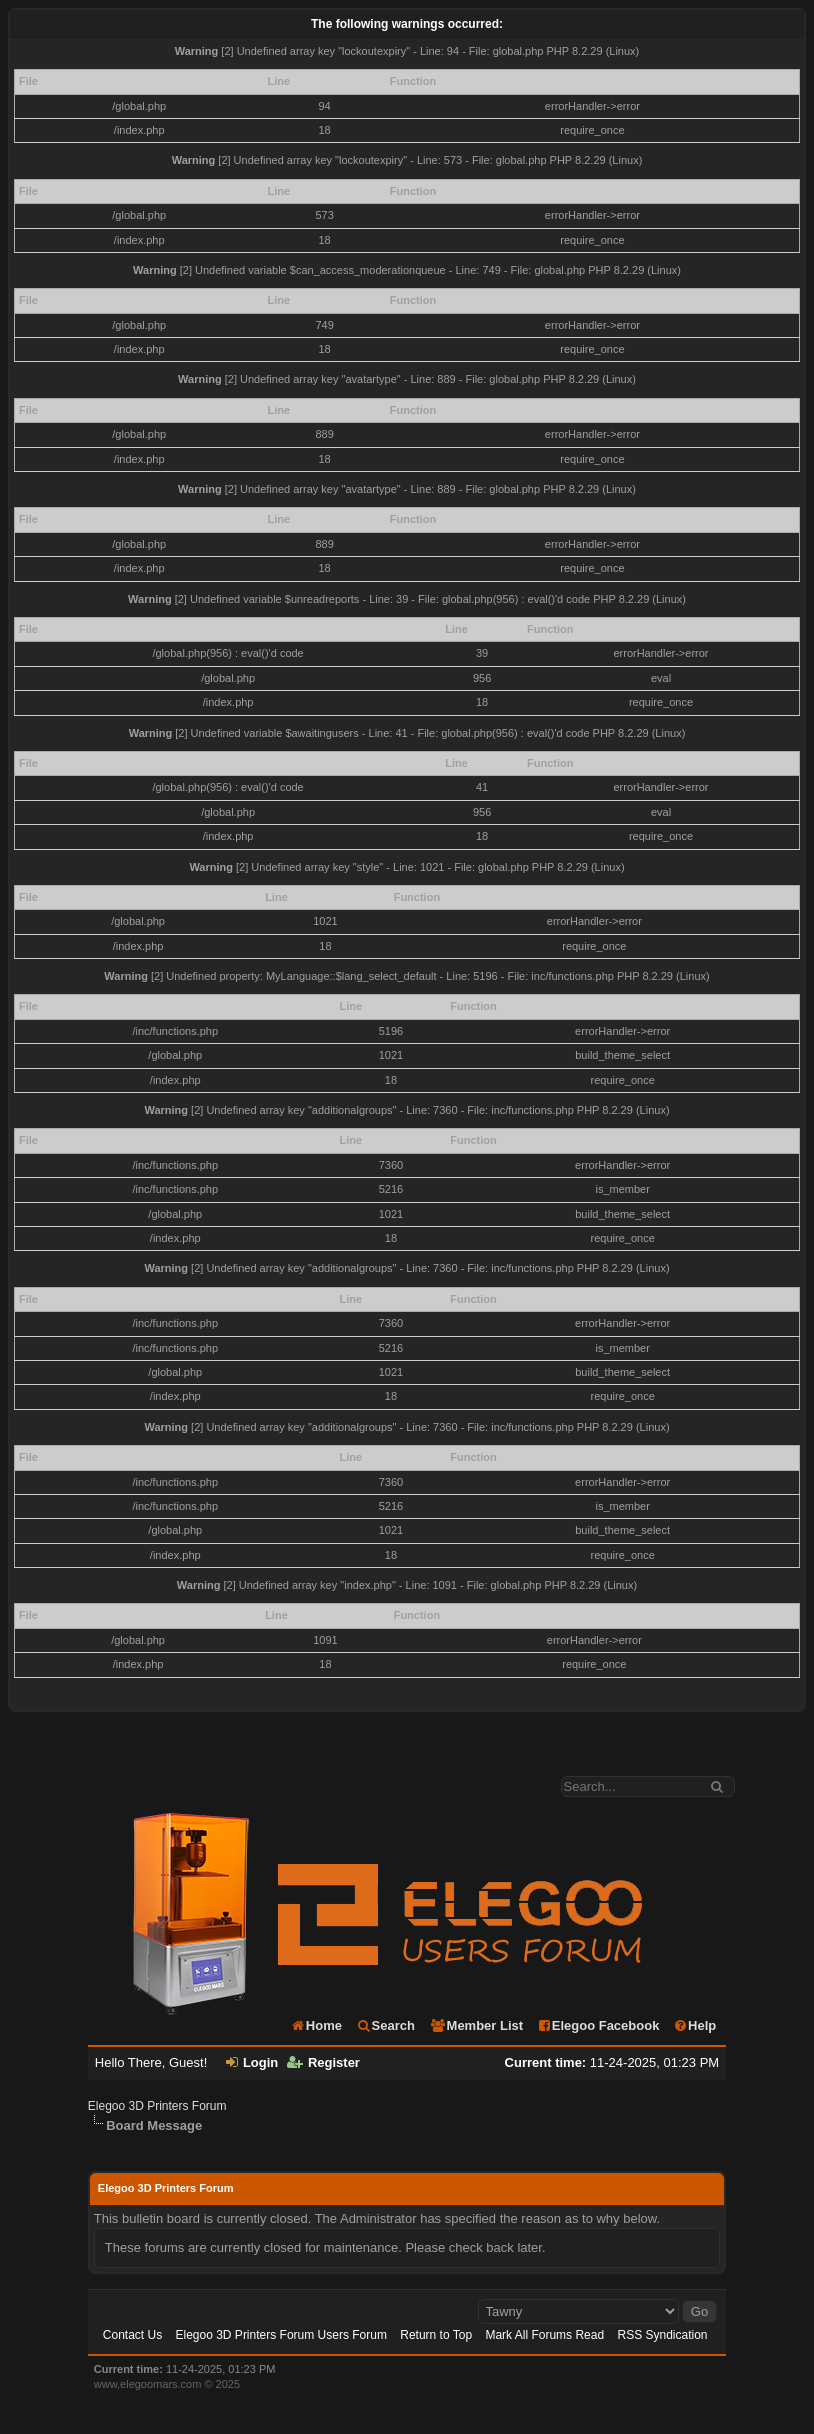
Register (323, 2062)
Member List (476, 2025)
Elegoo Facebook (598, 2025)
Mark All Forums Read (544, 2335)
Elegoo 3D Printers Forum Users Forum (281, 2335)
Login (252, 2062)
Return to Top (436, 2335)
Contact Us (132, 2335)
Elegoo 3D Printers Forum (157, 2106)
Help (694, 2025)
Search (385, 2025)
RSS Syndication (662, 2335)
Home (316, 2025)
